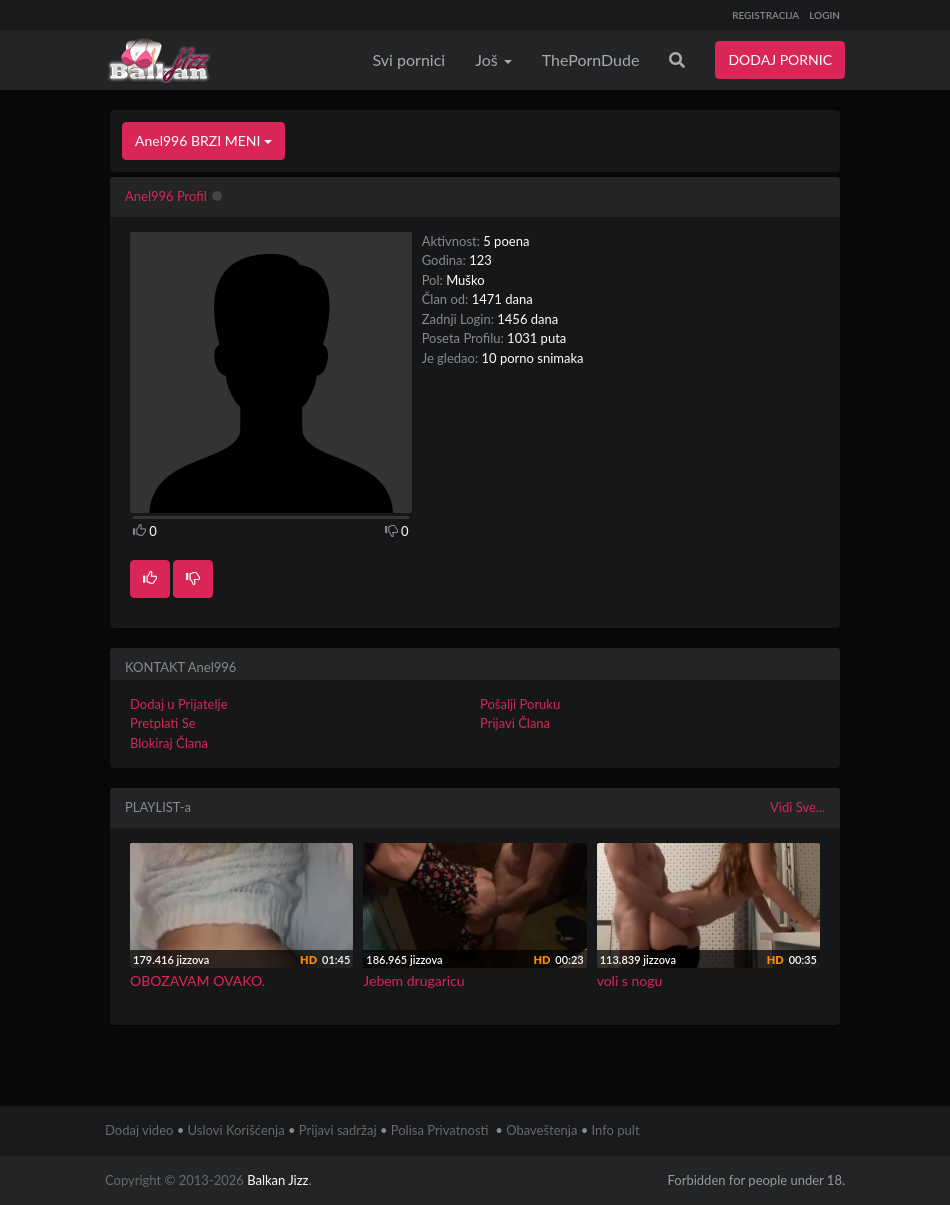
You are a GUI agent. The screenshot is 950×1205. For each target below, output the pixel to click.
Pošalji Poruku (520, 704)
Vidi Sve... (797, 807)
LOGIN (824, 15)
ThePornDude (591, 59)
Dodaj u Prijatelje (179, 704)
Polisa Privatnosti (440, 1130)
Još (493, 59)
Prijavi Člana (515, 723)
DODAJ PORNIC (780, 59)
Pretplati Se (163, 723)
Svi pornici (409, 59)
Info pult (616, 1130)
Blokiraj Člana (169, 743)
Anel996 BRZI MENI (203, 140)
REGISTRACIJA (765, 15)
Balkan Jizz (277, 1180)
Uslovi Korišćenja (236, 1130)
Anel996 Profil (166, 196)
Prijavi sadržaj (338, 1130)
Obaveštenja (541, 1130)
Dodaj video (139, 1130)
